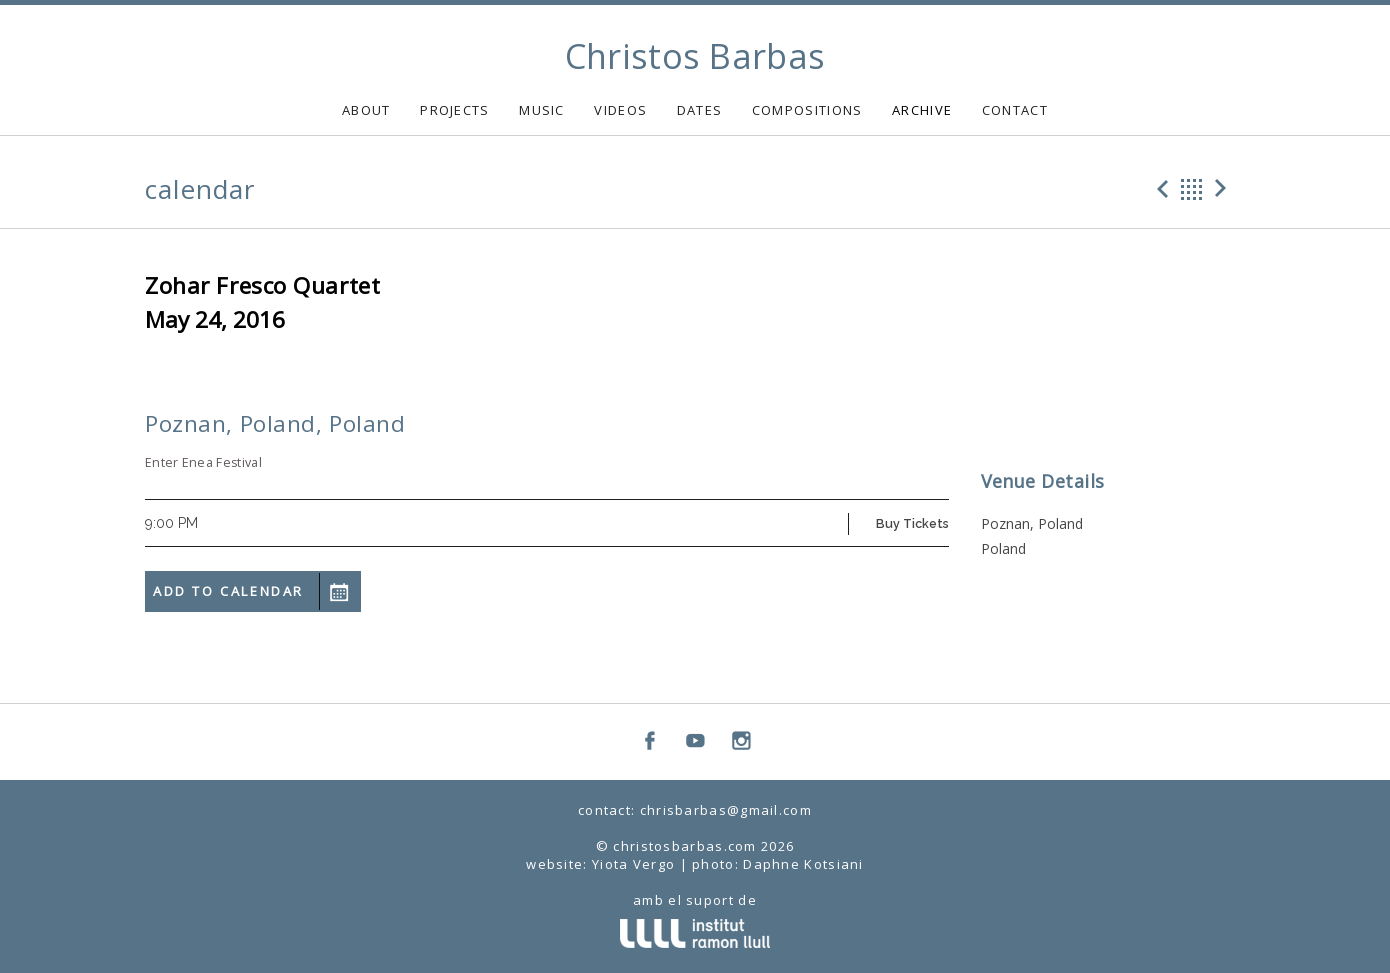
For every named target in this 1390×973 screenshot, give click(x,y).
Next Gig (1224, 189)
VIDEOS (620, 110)
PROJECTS (454, 110)
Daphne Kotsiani (803, 864)
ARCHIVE (922, 110)
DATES (700, 110)
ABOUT (366, 110)
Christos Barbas (695, 56)
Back (1192, 189)
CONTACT (1015, 110)
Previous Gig (1160, 189)
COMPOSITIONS (807, 110)
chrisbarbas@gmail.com (726, 810)
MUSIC (542, 110)
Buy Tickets (912, 523)
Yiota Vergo (633, 864)
